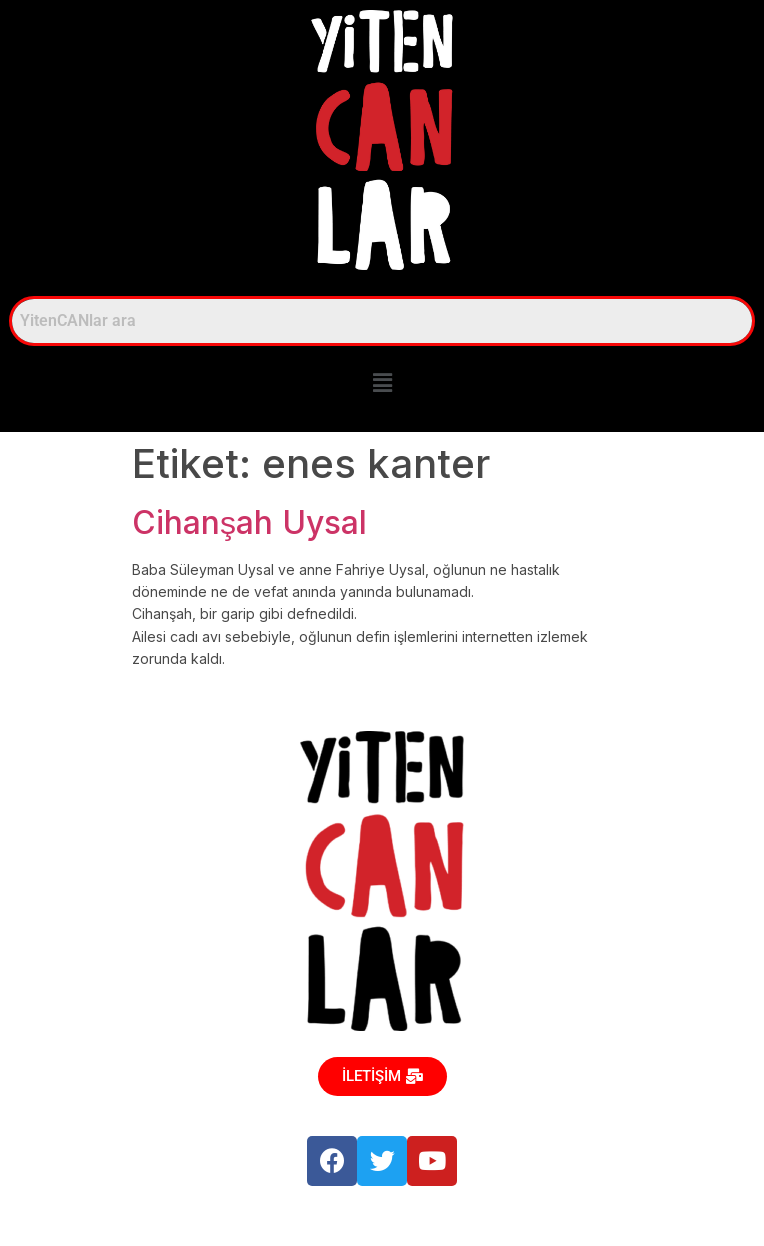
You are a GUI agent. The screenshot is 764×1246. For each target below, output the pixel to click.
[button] (382, 383)
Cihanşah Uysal (249, 522)
